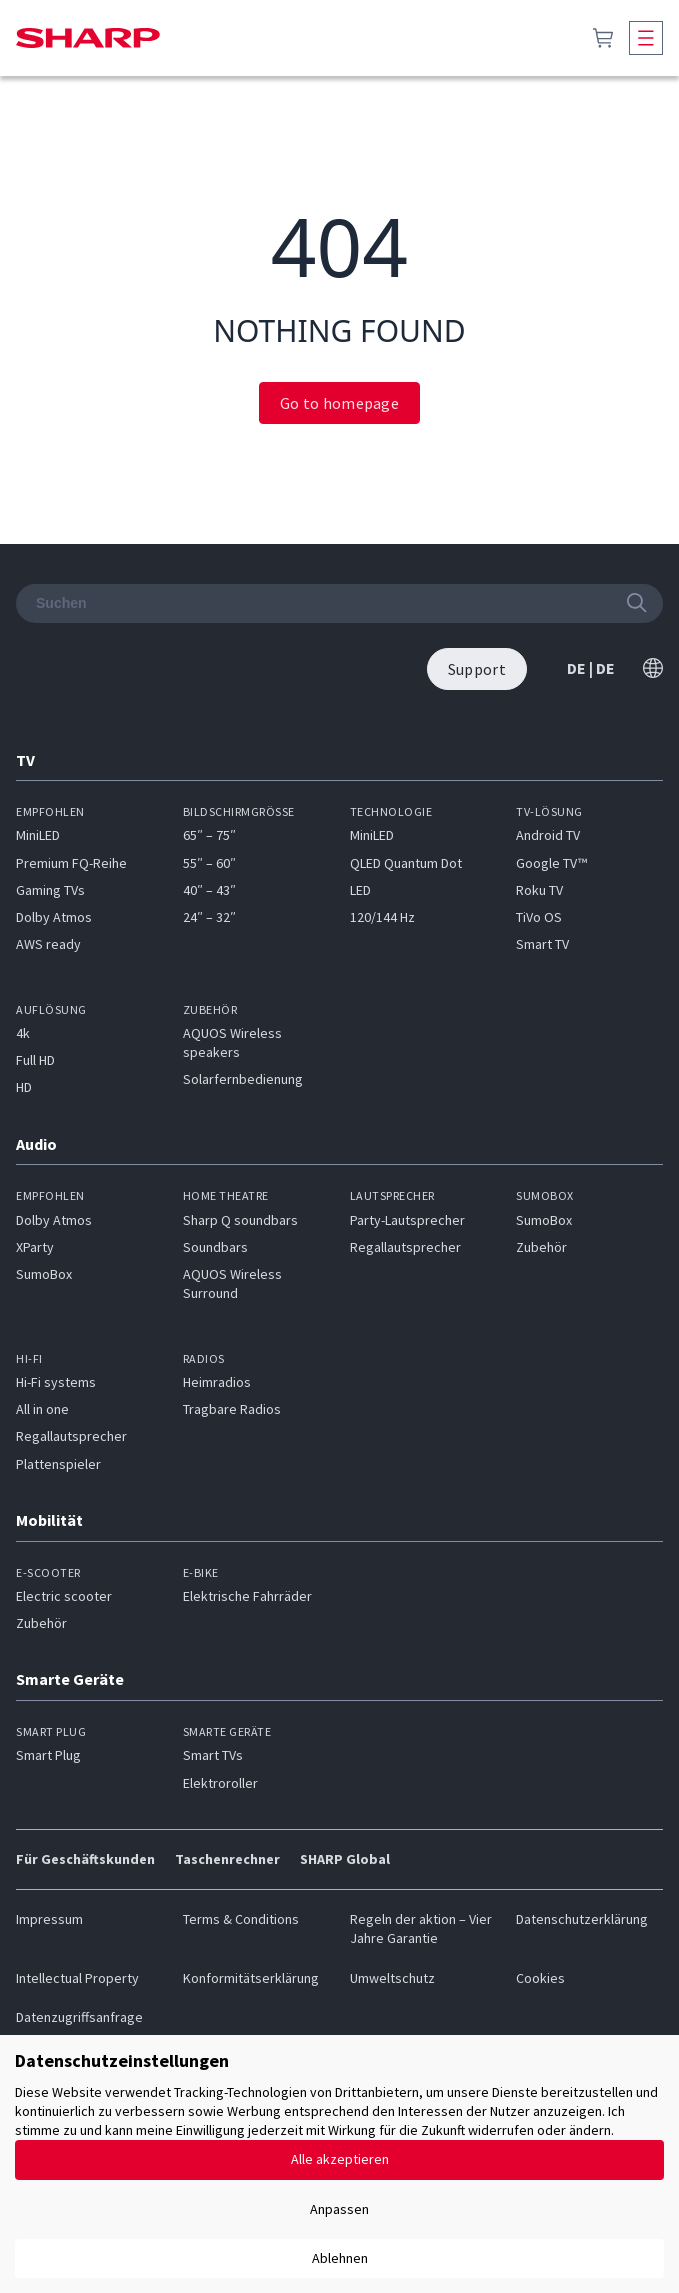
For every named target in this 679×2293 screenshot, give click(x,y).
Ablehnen (340, 2258)
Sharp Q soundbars (240, 1220)
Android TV (548, 835)
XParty (35, 1247)
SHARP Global (345, 1859)
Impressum (49, 1919)
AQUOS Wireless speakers (232, 1042)
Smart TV (542, 944)
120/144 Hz (382, 917)
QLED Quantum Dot (406, 863)
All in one (42, 1409)
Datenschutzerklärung (582, 1919)
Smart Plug (48, 1755)
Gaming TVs (50, 890)
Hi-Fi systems (56, 1382)
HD (24, 1087)
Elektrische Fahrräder (247, 1596)
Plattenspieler (58, 1464)
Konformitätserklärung (251, 1978)
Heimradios (217, 1382)
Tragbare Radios (232, 1409)
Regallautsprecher (405, 1247)
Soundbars (215, 1247)
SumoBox (44, 1274)
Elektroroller (220, 1783)
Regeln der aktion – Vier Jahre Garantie (421, 1928)
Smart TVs (213, 1755)
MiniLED (38, 835)
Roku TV (539, 890)
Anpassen (339, 2209)
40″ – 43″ (209, 890)
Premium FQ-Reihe (71, 863)
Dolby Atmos (54, 917)
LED (360, 890)
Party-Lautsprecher (407, 1220)
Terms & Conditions (241, 1919)
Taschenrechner (227, 1859)
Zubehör (541, 1247)
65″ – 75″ (209, 835)
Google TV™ (551, 863)
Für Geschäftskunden (85, 1859)
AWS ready (48, 944)
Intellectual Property (77, 1978)
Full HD (35, 1060)
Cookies (540, 1978)
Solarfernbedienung (243, 1079)
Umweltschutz (392, 1978)
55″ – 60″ (209, 863)
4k (23, 1033)
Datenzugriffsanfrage (79, 2017)
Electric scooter (64, 1596)
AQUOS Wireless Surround (232, 1283)
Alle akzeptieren (340, 2159)
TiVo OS (539, 917)
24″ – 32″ (209, 917)
